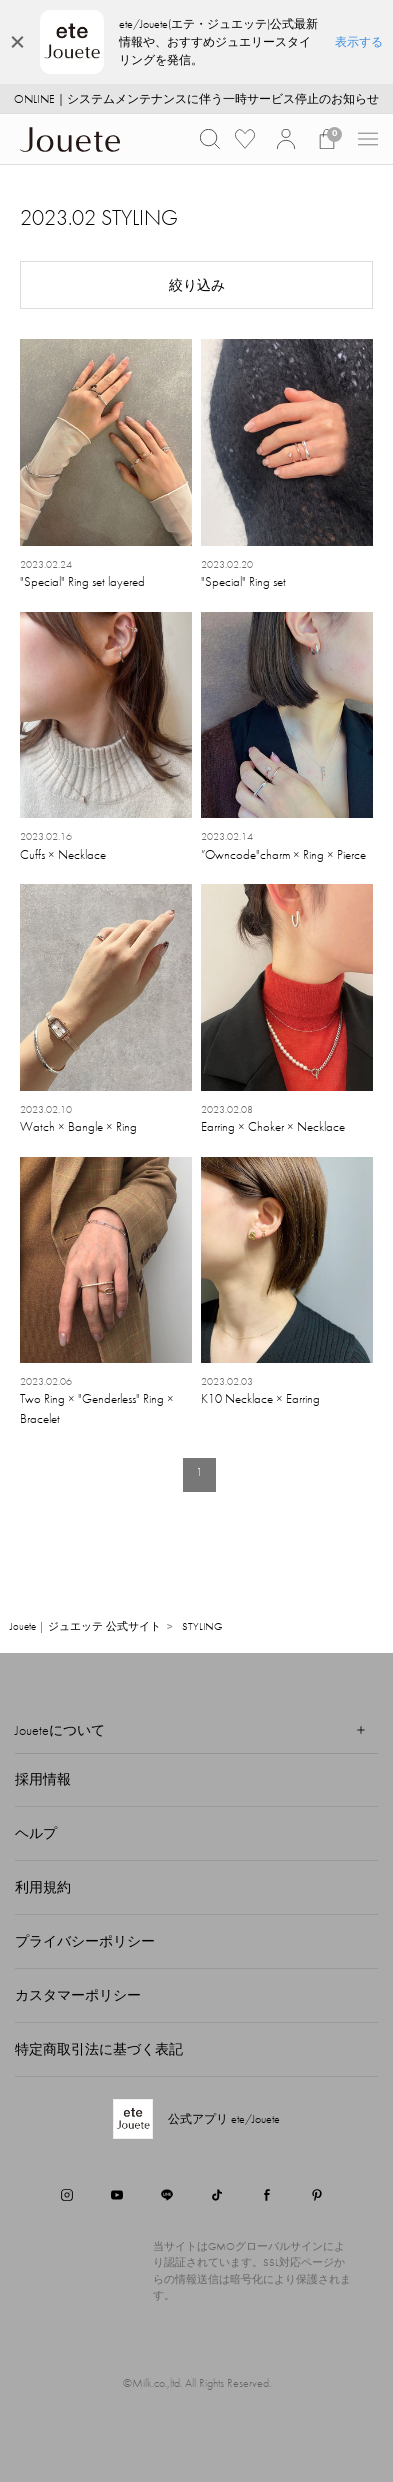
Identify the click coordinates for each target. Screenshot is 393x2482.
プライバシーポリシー (85, 1941)
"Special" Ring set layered (82, 581)
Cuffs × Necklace (63, 854)
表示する (359, 42)
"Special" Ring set (243, 581)
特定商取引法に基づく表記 (99, 2049)
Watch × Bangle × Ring (78, 1126)
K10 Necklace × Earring (260, 1398)
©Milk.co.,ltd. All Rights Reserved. (197, 2383)
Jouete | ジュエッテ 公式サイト (85, 1626)
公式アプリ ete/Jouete (224, 2119)
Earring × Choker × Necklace (273, 1126)
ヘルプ (36, 1833)
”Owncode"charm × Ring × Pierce (283, 854)
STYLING (202, 1626)
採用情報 (43, 1779)
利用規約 (43, 1887)
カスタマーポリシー (78, 1995)
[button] (210, 139)
